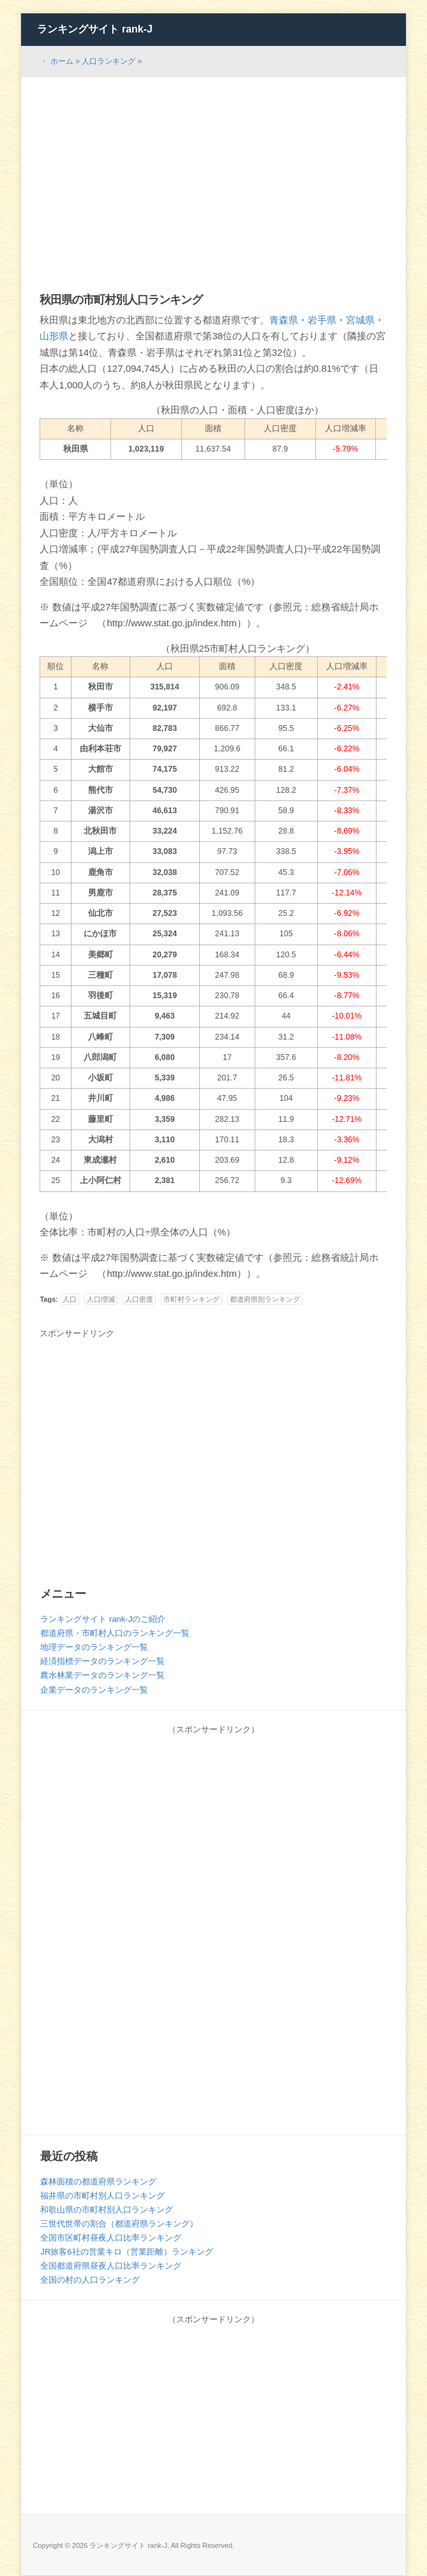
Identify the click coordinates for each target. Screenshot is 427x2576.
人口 (70, 1299)
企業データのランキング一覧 (94, 1690)
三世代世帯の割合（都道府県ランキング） (119, 2223)
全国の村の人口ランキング (90, 2280)
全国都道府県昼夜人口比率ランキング (110, 2266)
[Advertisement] (214, 173)
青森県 (283, 319)
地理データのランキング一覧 (94, 1647)
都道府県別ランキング (265, 1299)
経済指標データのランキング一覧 (102, 1661)
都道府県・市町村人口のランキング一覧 (115, 1633)
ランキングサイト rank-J (94, 29)
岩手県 (322, 319)
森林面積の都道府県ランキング (98, 2181)
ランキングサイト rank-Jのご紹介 (102, 1619)
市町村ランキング (191, 1299)
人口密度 (139, 1299)
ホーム (61, 61)
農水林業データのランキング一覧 (102, 1675)
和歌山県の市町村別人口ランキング (106, 2209)
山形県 (54, 335)
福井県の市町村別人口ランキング (102, 2195)
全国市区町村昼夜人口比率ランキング (110, 2237)
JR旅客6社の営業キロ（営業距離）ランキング (126, 2251)
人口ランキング (108, 61)
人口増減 (101, 1299)
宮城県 (360, 319)
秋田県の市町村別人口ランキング (121, 299)
